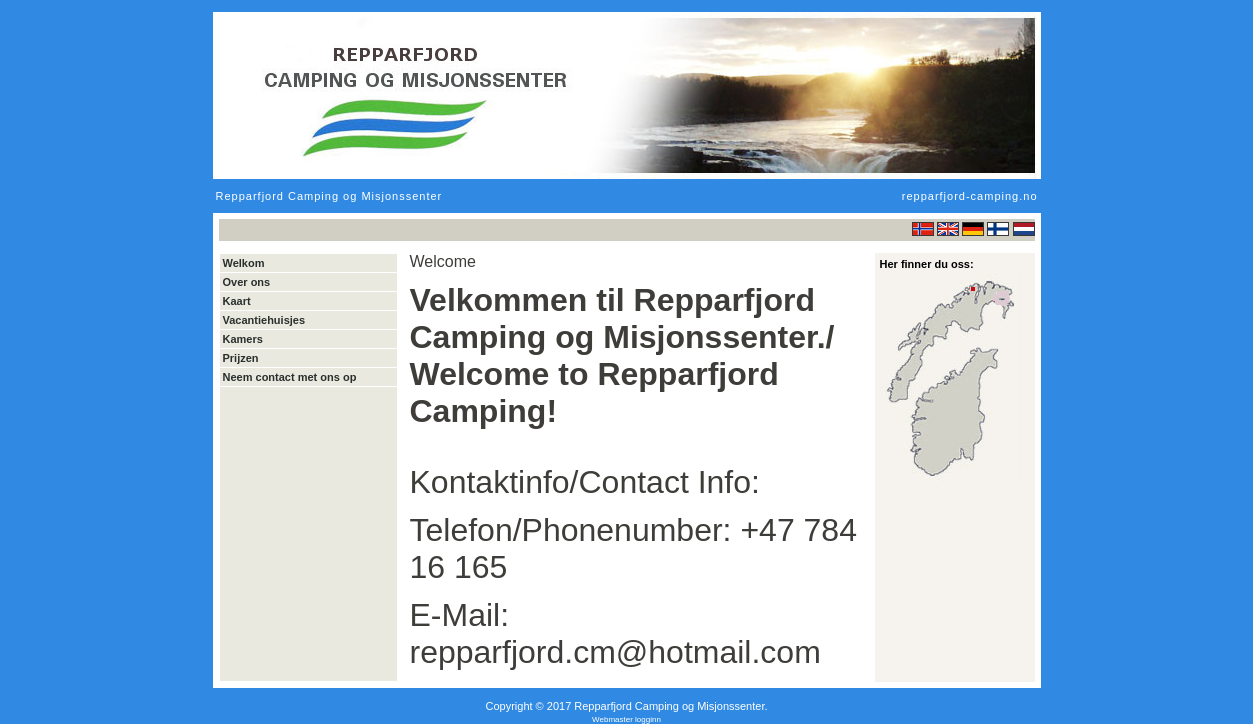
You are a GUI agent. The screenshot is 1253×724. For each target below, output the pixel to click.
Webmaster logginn (626, 719)
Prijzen (241, 358)
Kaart (237, 301)
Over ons (247, 282)
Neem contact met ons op (290, 377)
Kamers (243, 339)
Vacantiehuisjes (264, 320)
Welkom (244, 263)
